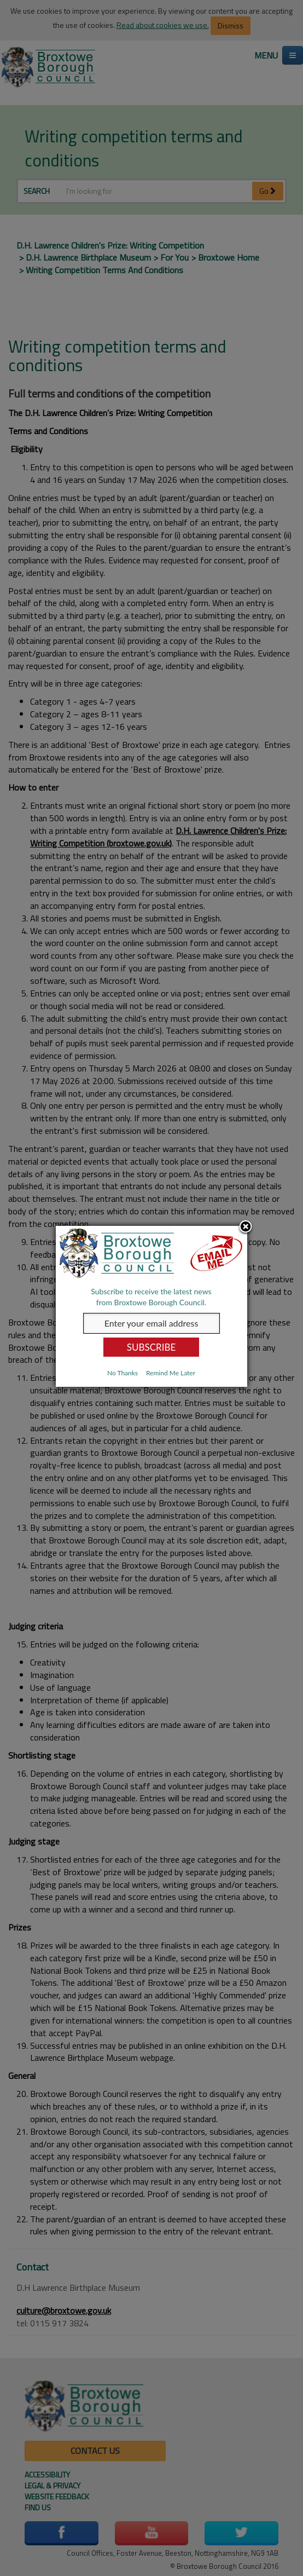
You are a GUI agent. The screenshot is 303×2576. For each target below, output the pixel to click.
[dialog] (151, 1306)
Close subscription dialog (246, 1227)
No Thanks (122, 1373)
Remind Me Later (170, 1373)
